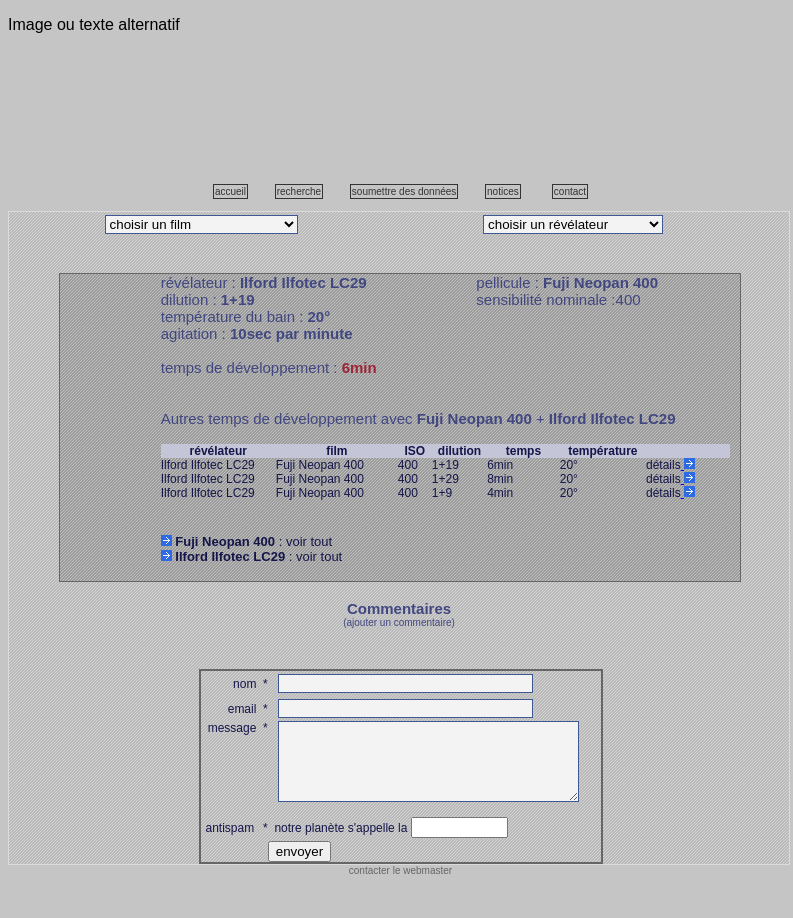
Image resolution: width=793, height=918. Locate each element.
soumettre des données (404, 191)
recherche (299, 191)
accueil (230, 191)
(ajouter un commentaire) (399, 622)
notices (503, 191)
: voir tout (246, 541)
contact (570, 191)
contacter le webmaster (400, 885)
